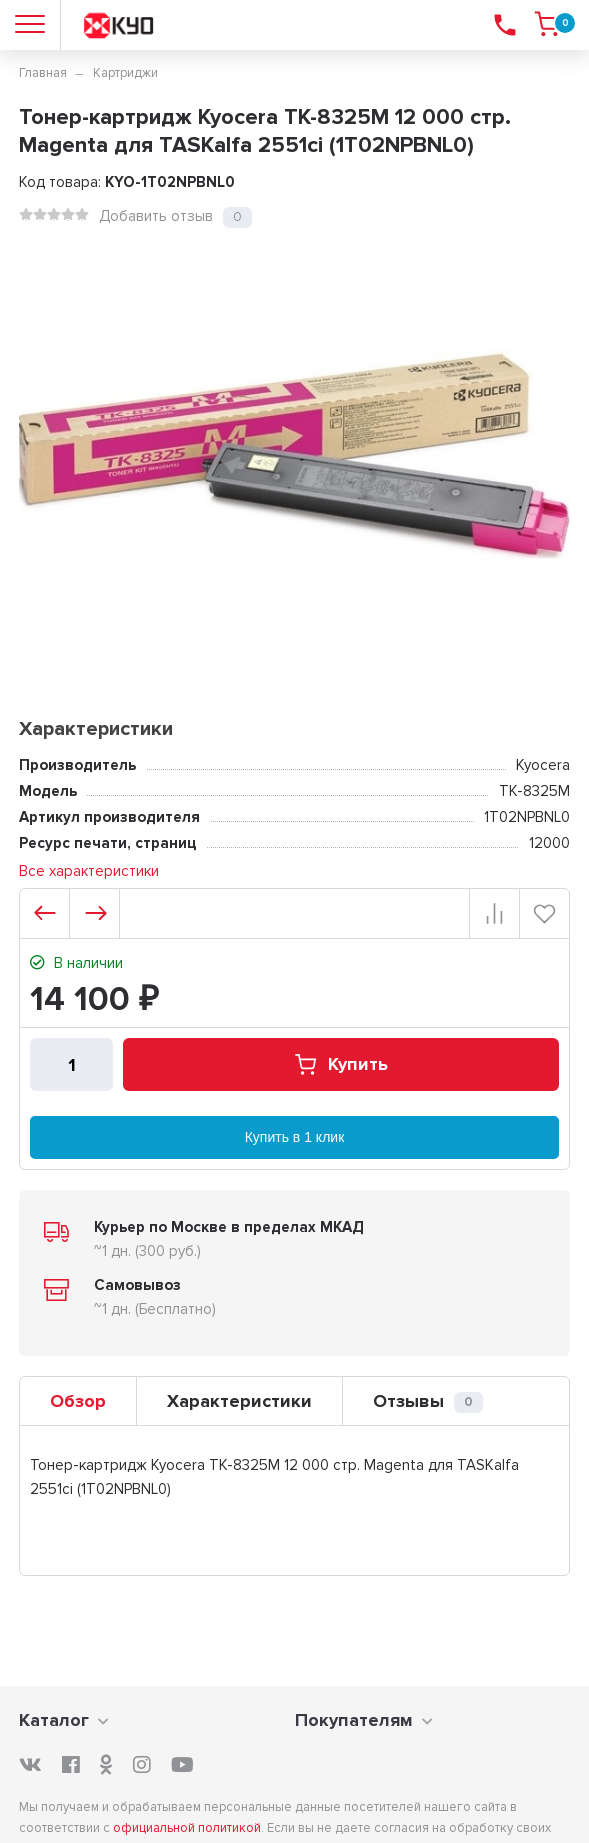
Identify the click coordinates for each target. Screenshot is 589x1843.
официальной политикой (187, 1828)
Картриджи (125, 73)
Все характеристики (89, 871)
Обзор (78, 1401)
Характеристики (239, 1401)
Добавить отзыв (156, 216)
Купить (340, 1064)
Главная (43, 73)
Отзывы (428, 1401)
